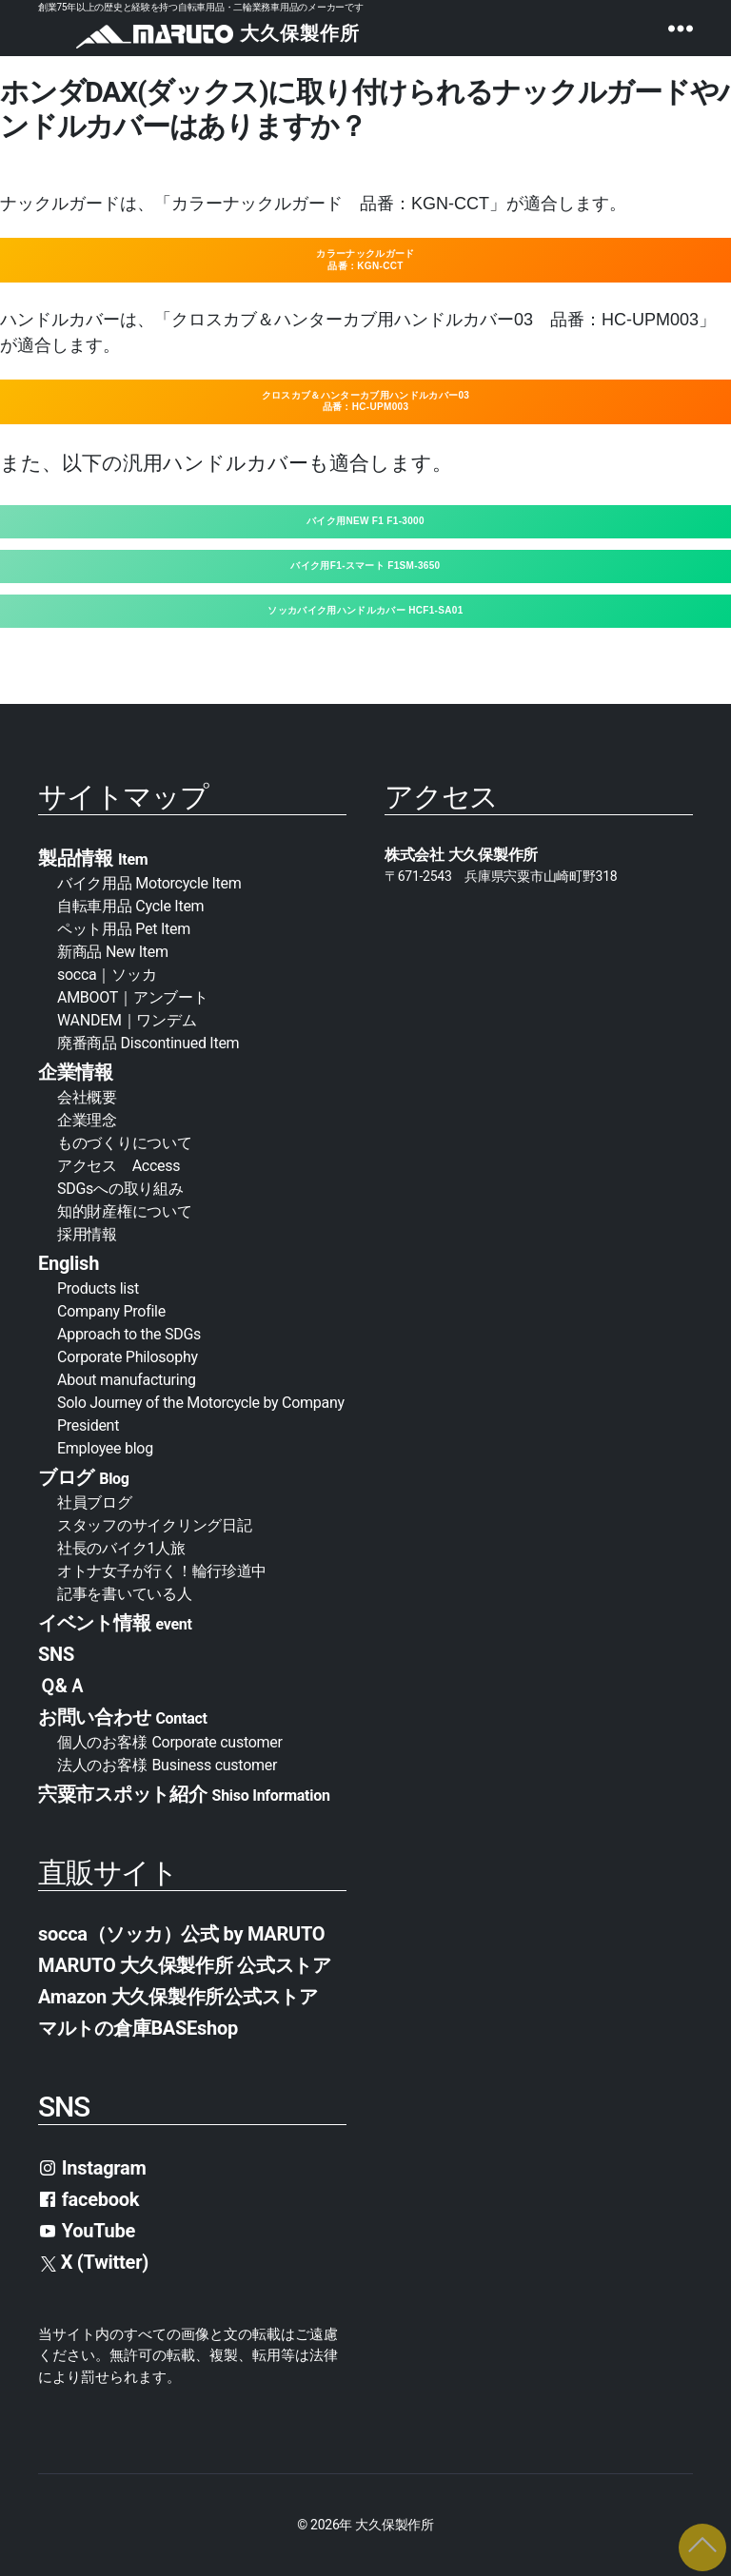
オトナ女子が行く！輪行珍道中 (162, 1571)
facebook (88, 2199)
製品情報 (93, 858)
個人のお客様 (170, 1742)
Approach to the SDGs (129, 1334)
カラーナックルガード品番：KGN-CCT (365, 259)
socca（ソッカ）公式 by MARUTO (181, 1933)
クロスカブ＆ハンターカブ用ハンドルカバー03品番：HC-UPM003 (365, 401)
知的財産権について (124, 1211)
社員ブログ (94, 1502)
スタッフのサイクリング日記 (154, 1525)
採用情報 (87, 1234)
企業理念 (87, 1120)
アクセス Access (118, 1166)
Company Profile (111, 1311)
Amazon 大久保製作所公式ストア (178, 1996)
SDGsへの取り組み (120, 1189)
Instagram (92, 2167)
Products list (98, 1288)
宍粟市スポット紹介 (184, 1794)
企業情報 (75, 1072)
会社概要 (94, 1097)
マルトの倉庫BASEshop (138, 2028)
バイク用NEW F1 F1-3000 (365, 521)
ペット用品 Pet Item (123, 929)
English (68, 1263)
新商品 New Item (112, 952)
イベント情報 (115, 1622)
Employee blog (105, 1448)
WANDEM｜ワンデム (126, 1020)
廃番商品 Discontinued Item (148, 1043)
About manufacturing (126, 1380)
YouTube (86, 2230)
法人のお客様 (167, 1765)
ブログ (83, 1477)
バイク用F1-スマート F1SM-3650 (365, 565)
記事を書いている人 (124, 1594)
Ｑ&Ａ (62, 1685)
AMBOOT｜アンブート (132, 997)
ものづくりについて (124, 1143)
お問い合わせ (122, 1717)
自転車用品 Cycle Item (130, 906)
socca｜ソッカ (106, 975)
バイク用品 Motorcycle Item (149, 883)
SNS (56, 1654)
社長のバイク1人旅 (121, 1548)
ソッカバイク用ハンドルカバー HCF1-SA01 (365, 610)
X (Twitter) (94, 2262)
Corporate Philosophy (127, 1357)
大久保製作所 (394, 2524)
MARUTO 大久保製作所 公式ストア (184, 1965)
